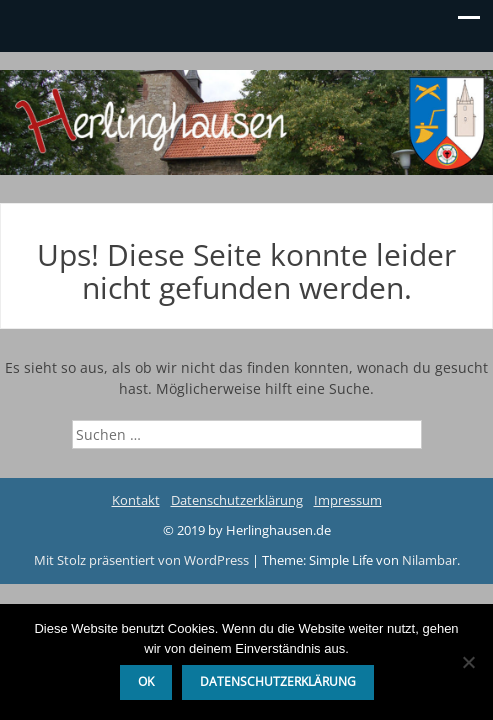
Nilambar (429, 560)
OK (146, 681)
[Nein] (468, 662)
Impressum (348, 500)
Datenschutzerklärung (237, 500)
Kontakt (136, 500)
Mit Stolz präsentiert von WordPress (143, 560)
